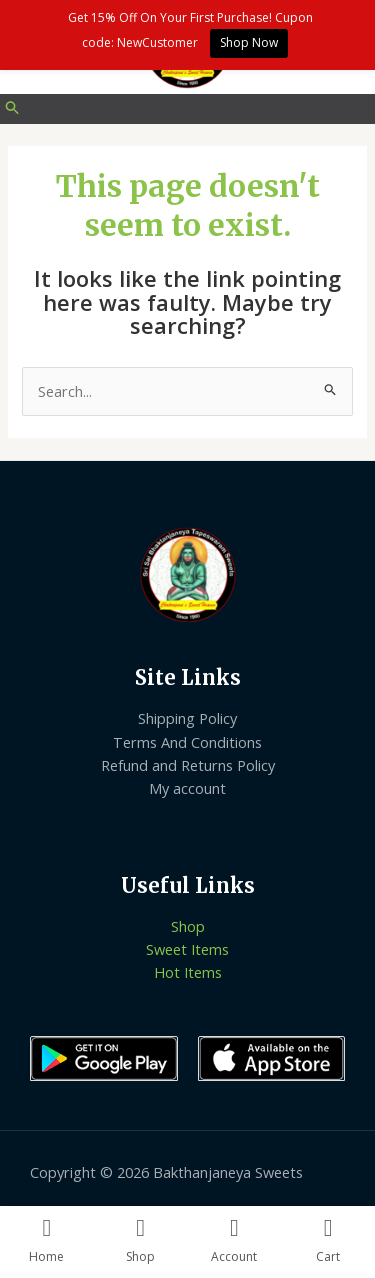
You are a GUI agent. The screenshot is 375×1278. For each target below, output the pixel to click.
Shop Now (249, 42)
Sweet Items (187, 949)
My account (187, 788)
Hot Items (188, 972)
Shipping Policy (187, 718)
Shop (188, 926)
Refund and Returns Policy (188, 765)
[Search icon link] (13, 109)
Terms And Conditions (187, 742)
